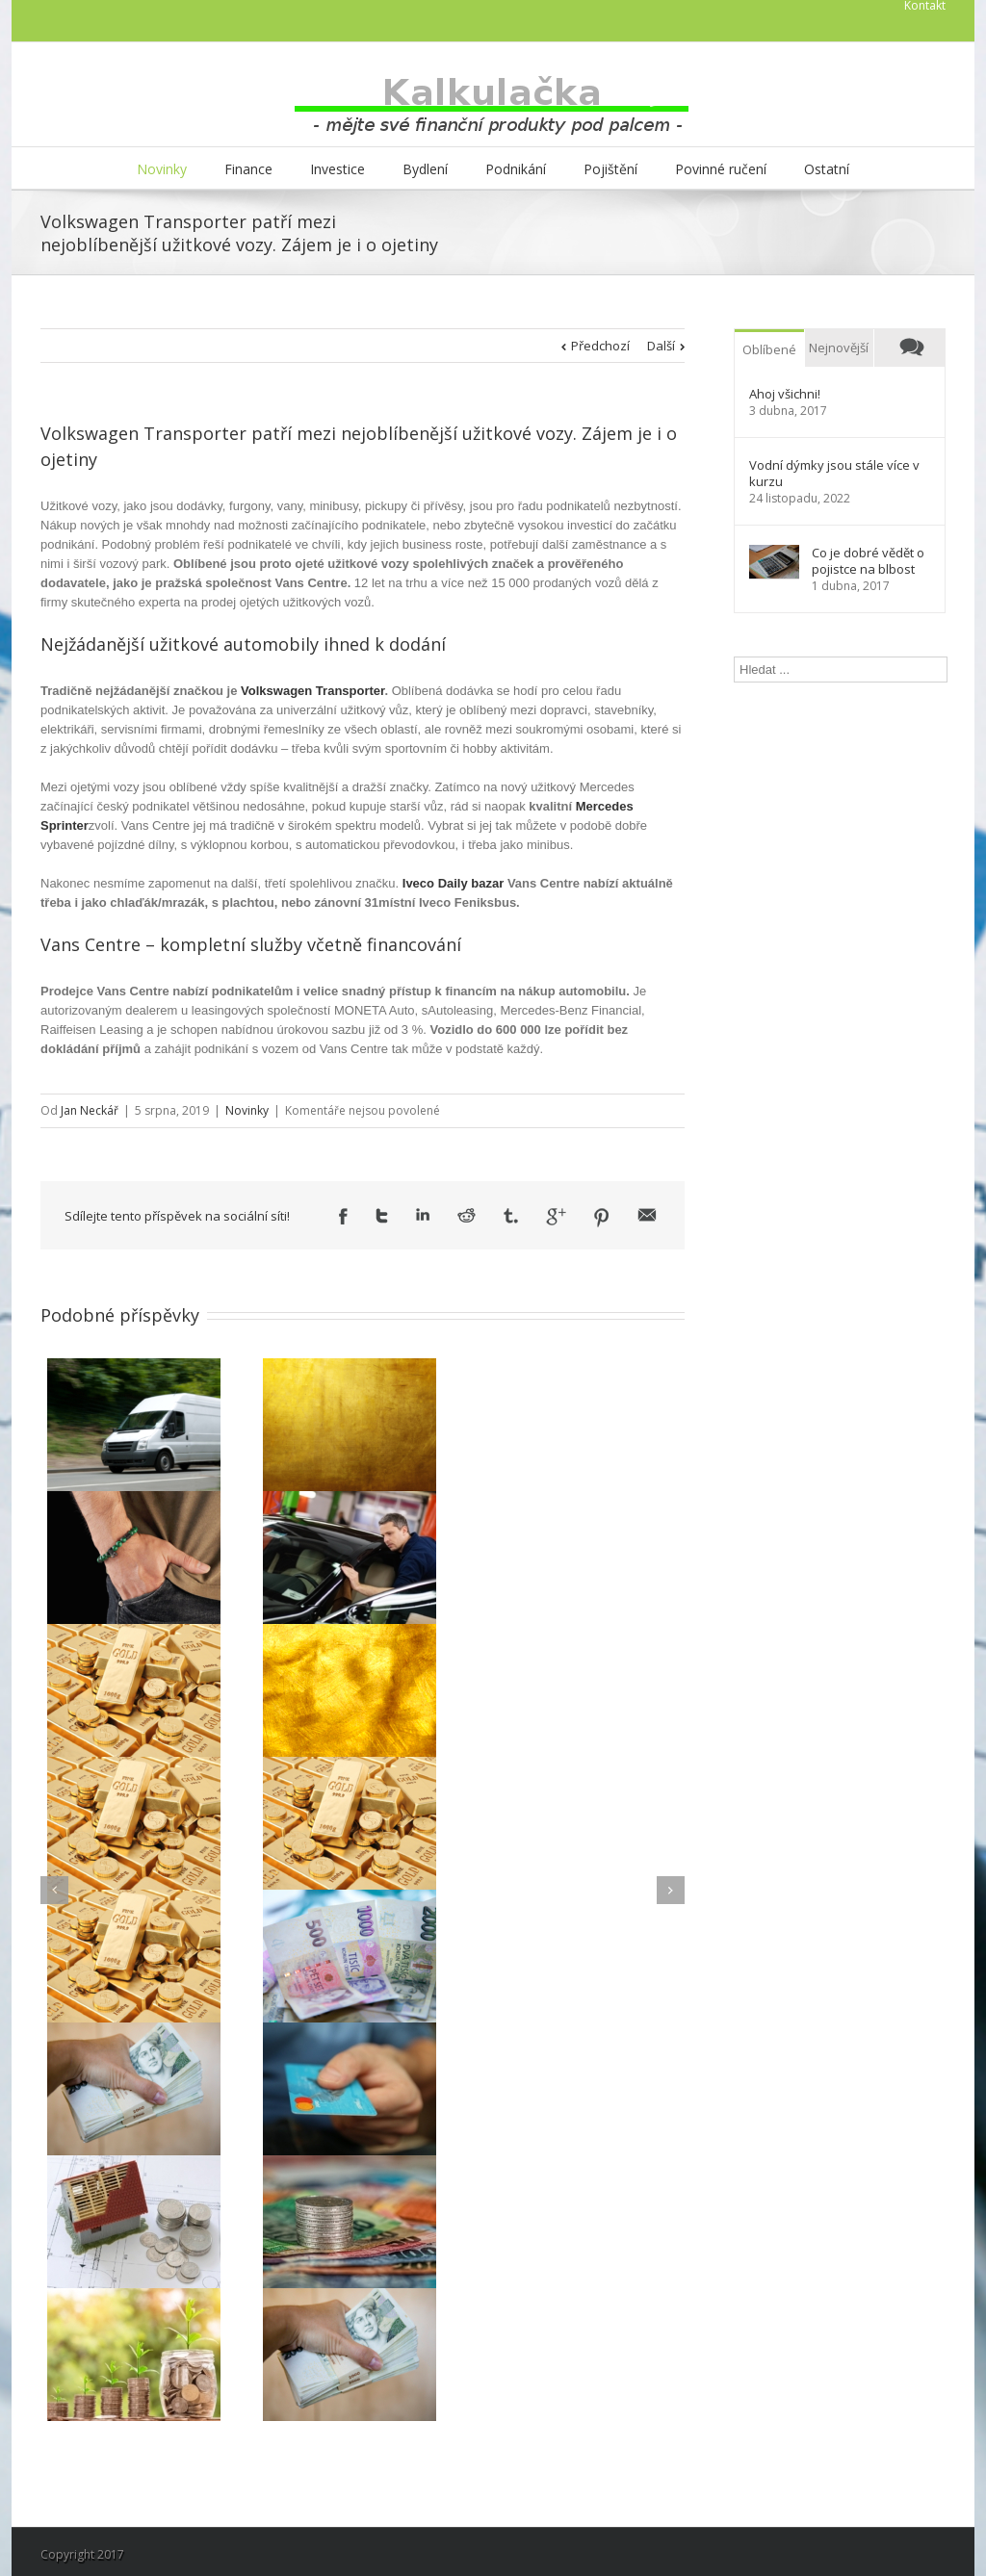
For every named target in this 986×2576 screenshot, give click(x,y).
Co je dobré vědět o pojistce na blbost (868, 561)
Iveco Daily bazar (453, 883)
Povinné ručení (720, 169)
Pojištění (610, 169)
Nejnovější (839, 347)
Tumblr (511, 1216)
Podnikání (515, 169)
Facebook (343, 1216)
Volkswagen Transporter (312, 690)
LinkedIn (422, 1214)
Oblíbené (769, 349)
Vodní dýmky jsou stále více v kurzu (834, 473)
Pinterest (602, 1217)
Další (661, 345)
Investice (337, 169)
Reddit (466, 1215)
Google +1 (556, 1216)
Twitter (382, 1216)
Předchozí (600, 345)
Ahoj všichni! (784, 394)
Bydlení (425, 169)
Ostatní (826, 169)
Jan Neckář (89, 1110)
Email (647, 1215)
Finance (248, 169)
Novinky (162, 169)
